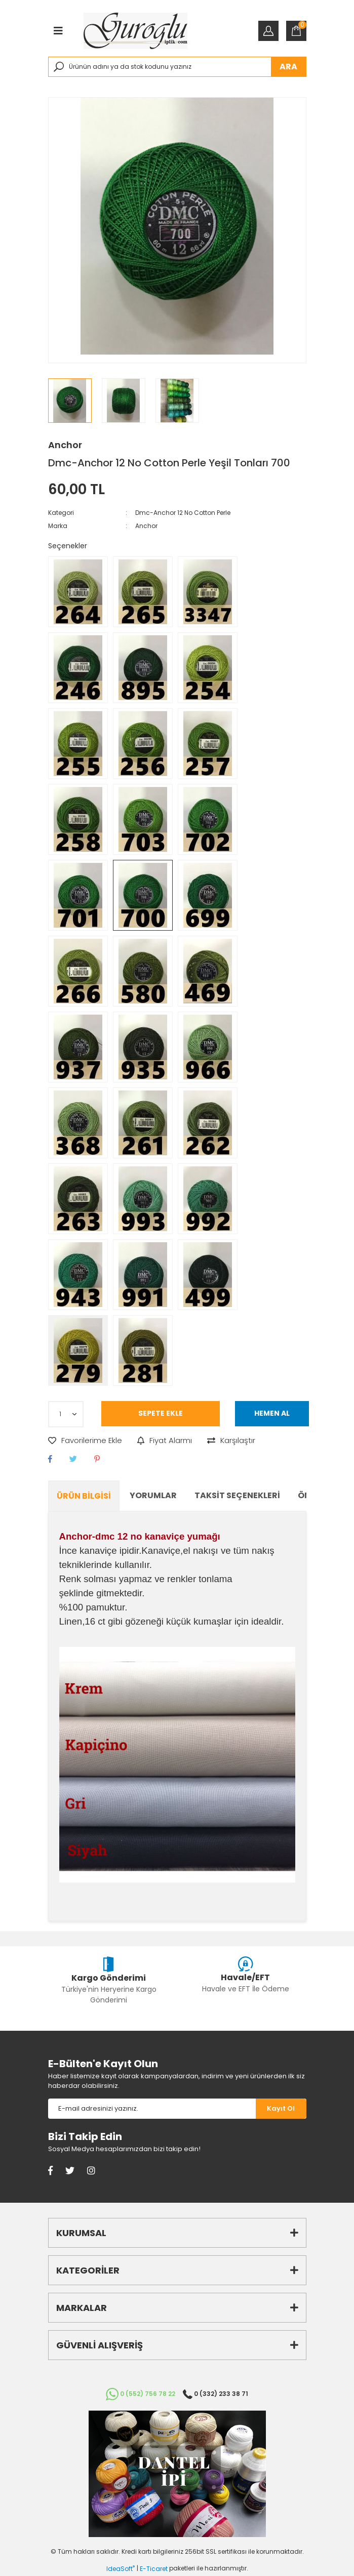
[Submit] (281, 2109)
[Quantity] (66, 1414)
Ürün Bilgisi (84, 1496)
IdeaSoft (120, 2568)
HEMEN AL (272, 1413)
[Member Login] (268, 31)
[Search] (177, 67)
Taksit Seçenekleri (237, 1495)
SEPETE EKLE (160, 1413)
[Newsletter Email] (152, 2109)
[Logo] (135, 31)
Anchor (65, 445)
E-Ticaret (154, 2568)
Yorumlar (153, 1495)
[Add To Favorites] (85, 1441)
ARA (288, 66)
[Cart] (296, 31)
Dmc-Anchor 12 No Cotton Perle (182, 512)
